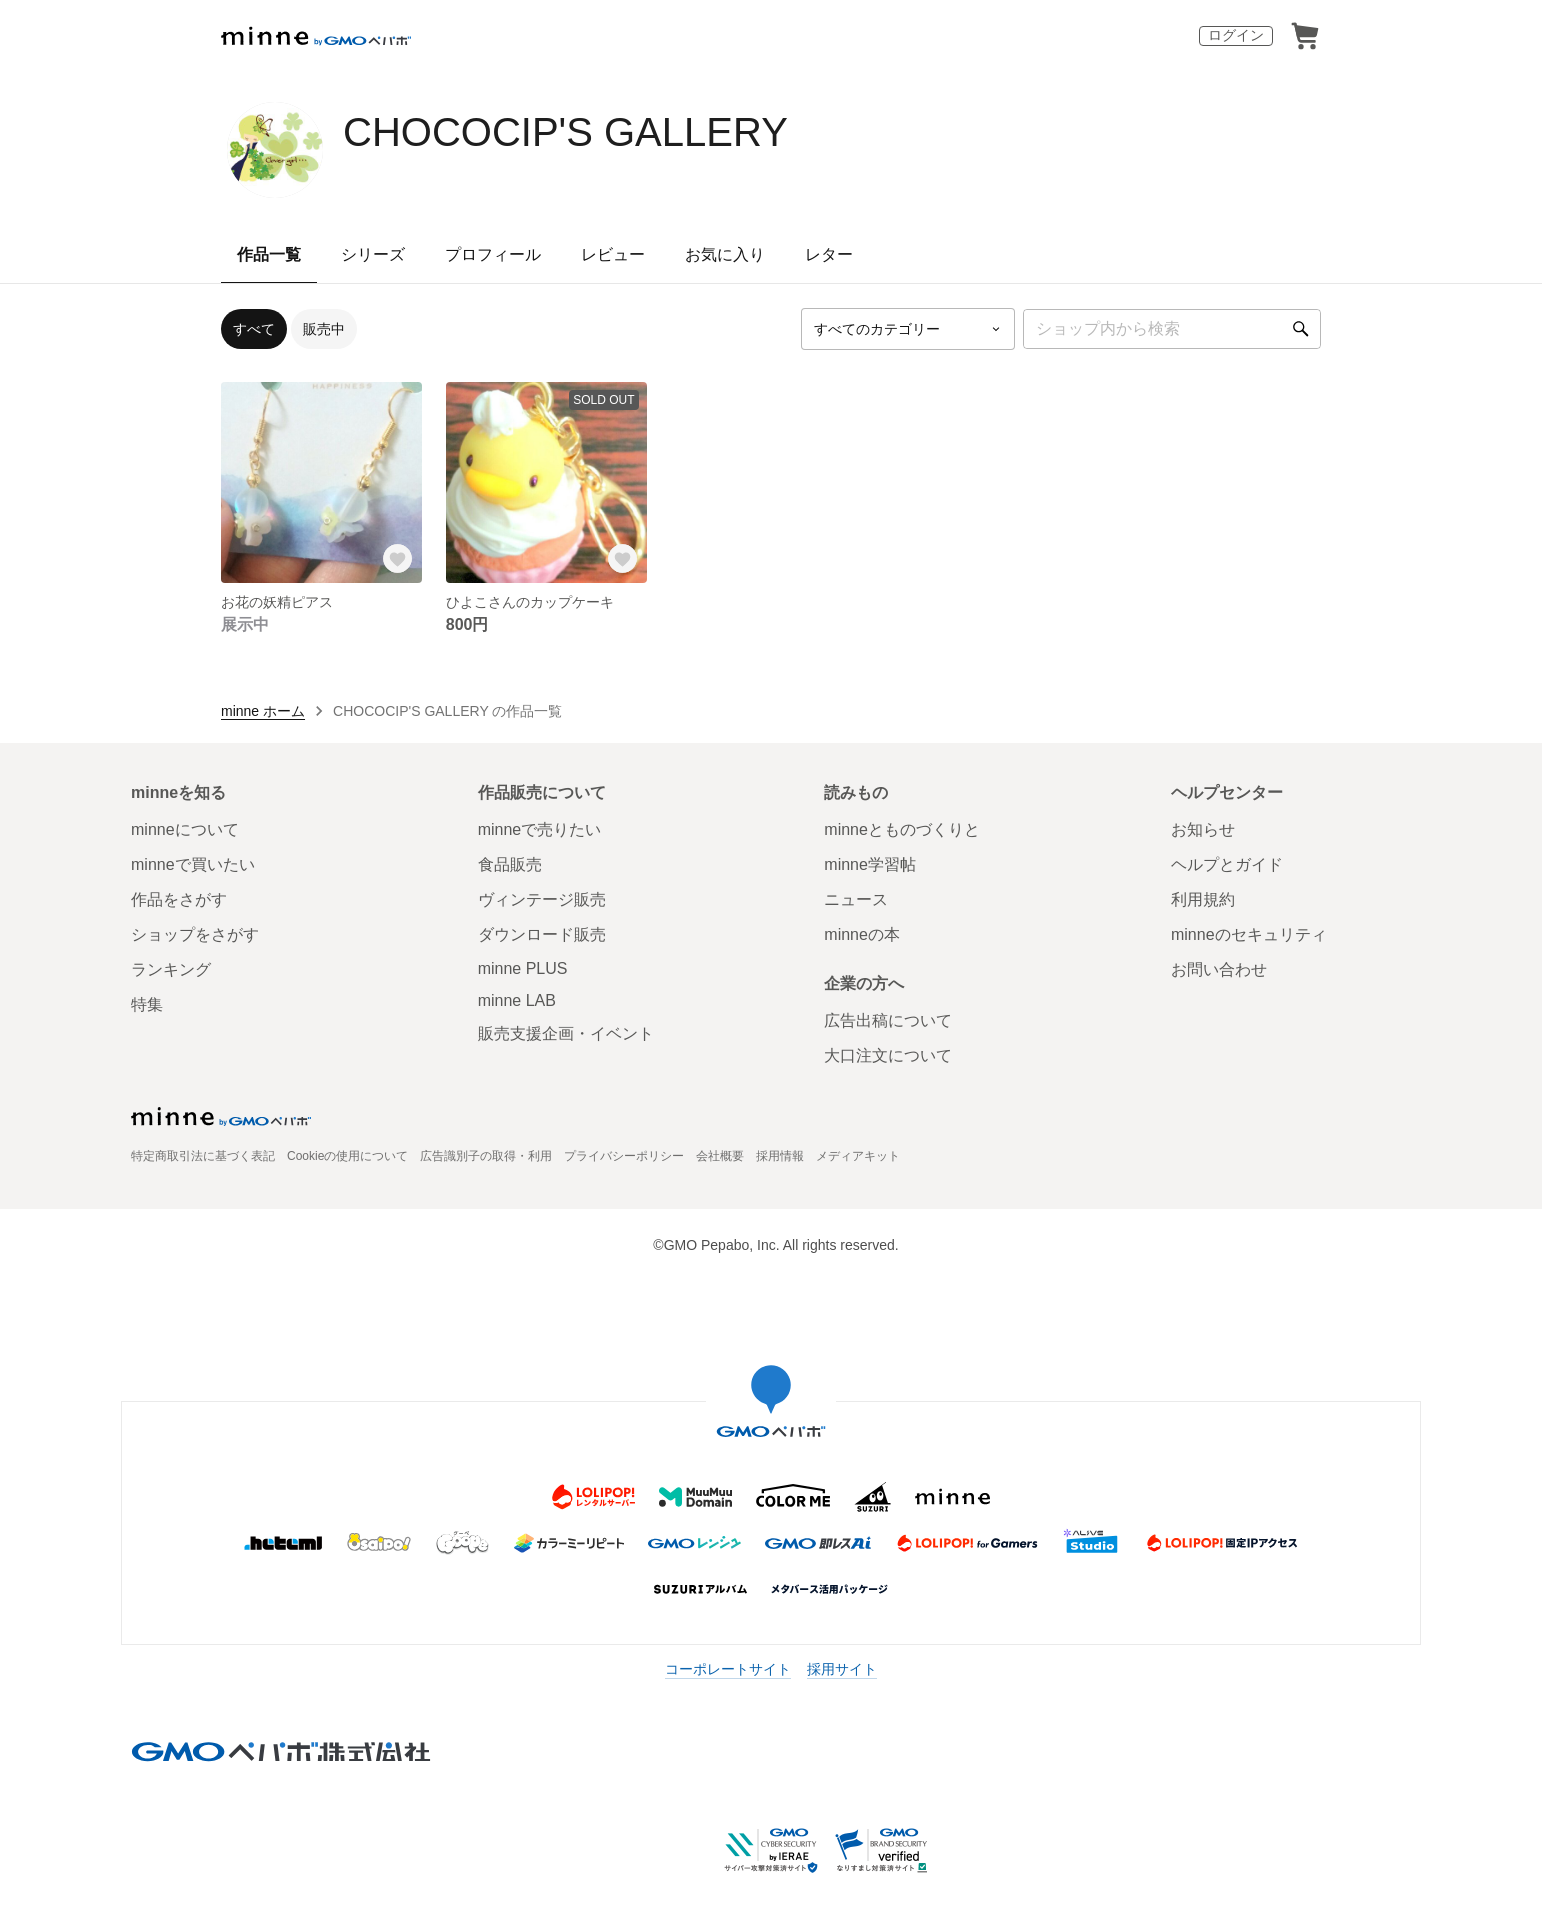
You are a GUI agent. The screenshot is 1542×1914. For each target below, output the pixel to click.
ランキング (171, 969)
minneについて (185, 829)
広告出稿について (888, 1020)
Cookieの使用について (347, 1156)
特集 (147, 1004)
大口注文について (888, 1055)
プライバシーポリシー (624, 1156)
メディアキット (858, 1156)
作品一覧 (269, 254)
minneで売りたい (540, 829)
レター (829, 254)
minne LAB (517, 1000)
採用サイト (842, 1669)
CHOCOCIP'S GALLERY (565, 132)
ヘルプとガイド (1227, 864)
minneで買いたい (193, 864)
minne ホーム (263, 711)
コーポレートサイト (728, 1669)
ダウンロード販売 (542, 934)
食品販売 (510, 864)
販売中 (324, 329)
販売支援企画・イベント (566, 1033)
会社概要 (720, 1156)
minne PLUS (523, 968)
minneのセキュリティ (1249, 934)
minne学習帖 (870, 864)
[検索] (1301, 329)
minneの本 (862, 934)
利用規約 (1203, 899)
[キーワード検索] (1172, 329)
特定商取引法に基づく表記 (203, 1156)
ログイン (1236, 35)
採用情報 (780, 1156)
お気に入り (725, 254)
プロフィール (493, 254)
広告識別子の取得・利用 (486, 1156)
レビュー (613, 254)
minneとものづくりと (902, 829)
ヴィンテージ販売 (542, 899)
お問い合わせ (1219, 969)
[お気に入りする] (398, 559)
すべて (254, 329)
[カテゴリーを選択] (908, 329)
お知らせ (1203, 829)
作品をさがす (179, 899)
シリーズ (373, 254)
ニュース (856, 899)
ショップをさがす (195, 934)
